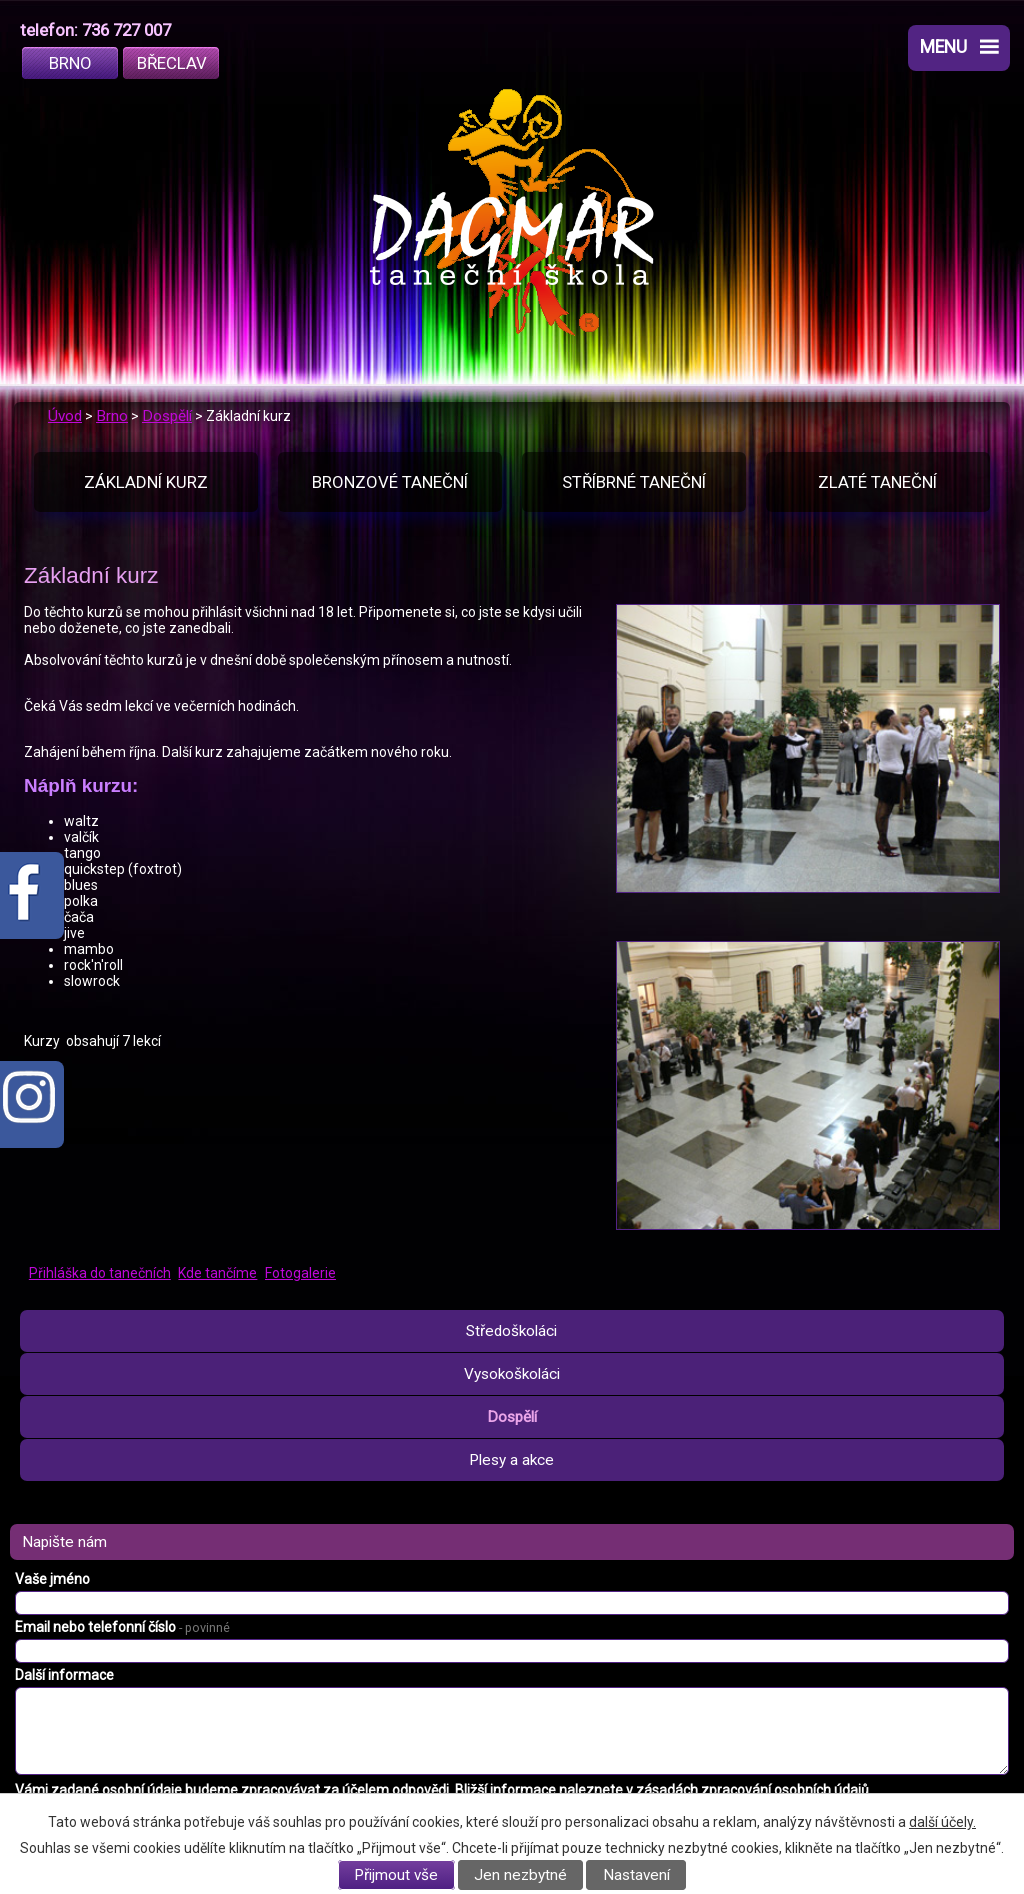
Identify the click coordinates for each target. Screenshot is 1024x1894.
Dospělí (167, 416)
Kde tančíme (217, 1273)
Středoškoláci (511, 1331)
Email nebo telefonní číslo (122, 1627)
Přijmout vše (396, 1875)
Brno (70, 63)
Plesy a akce (511, 1460)
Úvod (65, 416)
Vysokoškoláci (512, 1374)
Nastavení (636, 1875)
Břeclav (172, 63)
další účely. (942, 1822)
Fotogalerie (300, 1273)
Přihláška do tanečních (100, 1273)
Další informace (64, 1675)
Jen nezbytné (520, 1875)
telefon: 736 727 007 (95, 30)
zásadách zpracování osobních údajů (752, 1790)
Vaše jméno (52, 1579)
